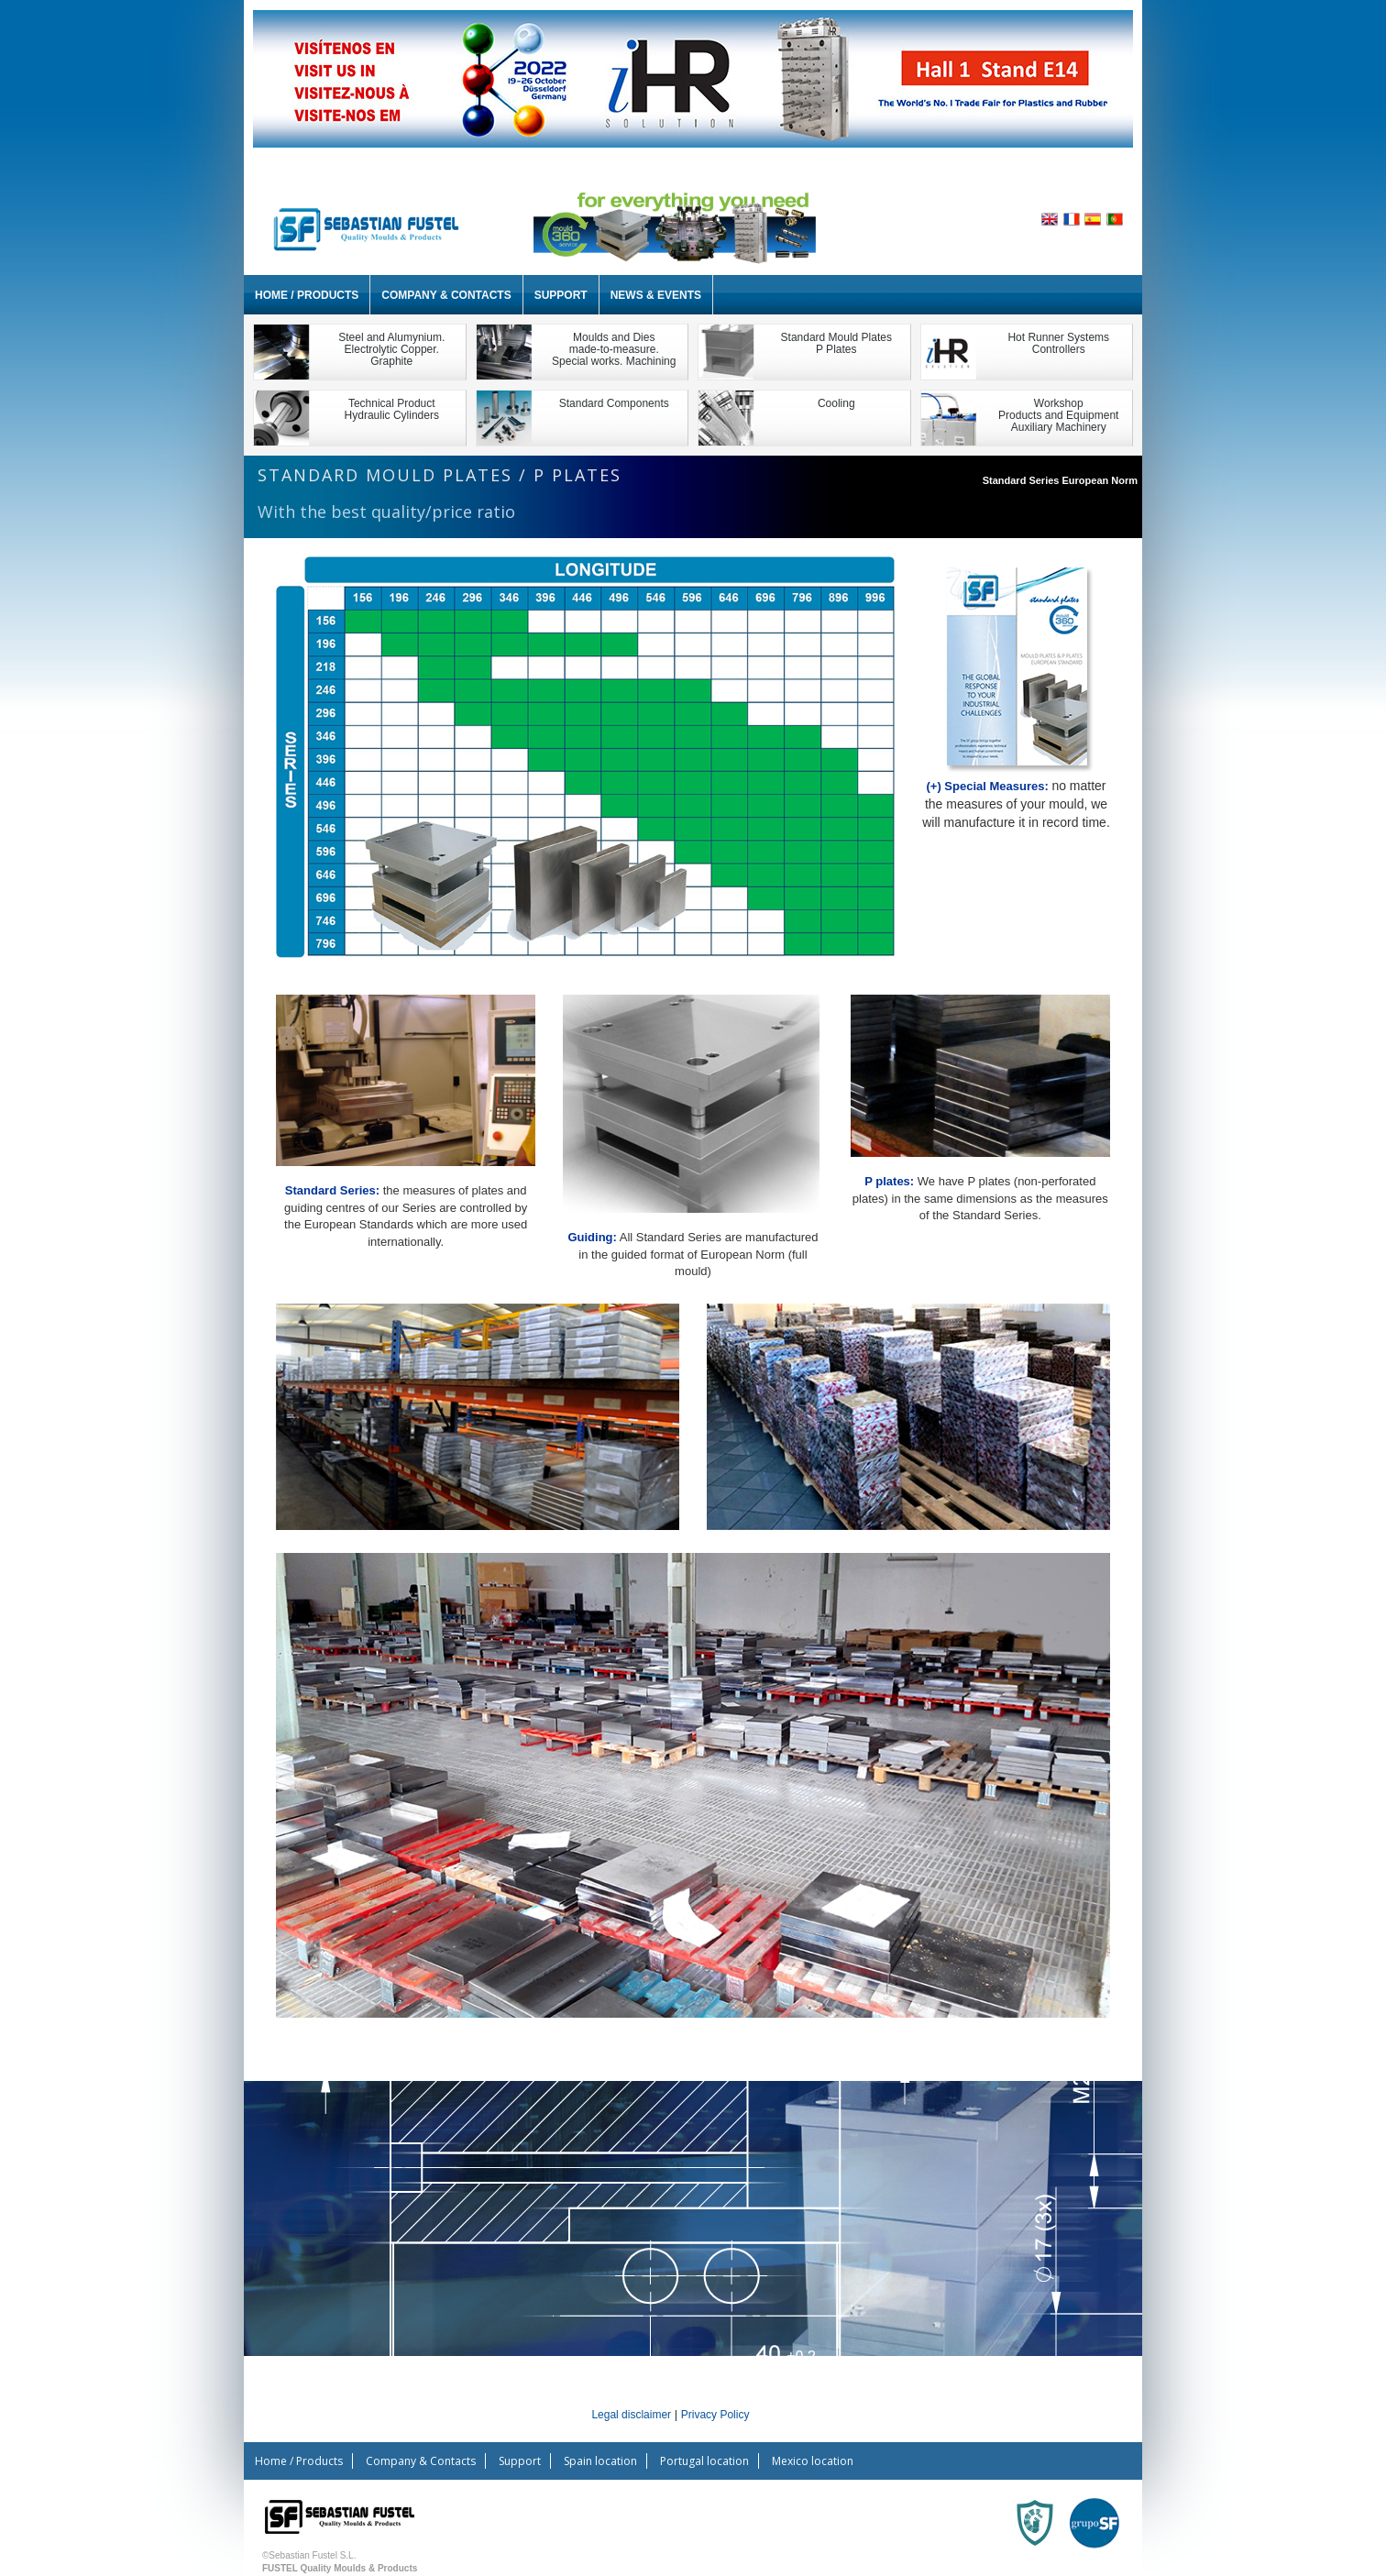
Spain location (600, 2461)
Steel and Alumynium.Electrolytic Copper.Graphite (391, 349)
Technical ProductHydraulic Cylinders (392, 409)
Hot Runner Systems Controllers (1058, 343)
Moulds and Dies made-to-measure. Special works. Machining (614, 349)
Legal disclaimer (631, 2414)
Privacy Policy (715, 2414)
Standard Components (614, 403)
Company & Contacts (446, 295)
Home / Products (306, 295)
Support (561, 295)
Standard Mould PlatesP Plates (836, 343)
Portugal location (704, 2461)
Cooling (836, 403)
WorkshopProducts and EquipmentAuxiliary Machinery (1058, 415)
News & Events (655, 295)
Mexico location (812, 2461)
